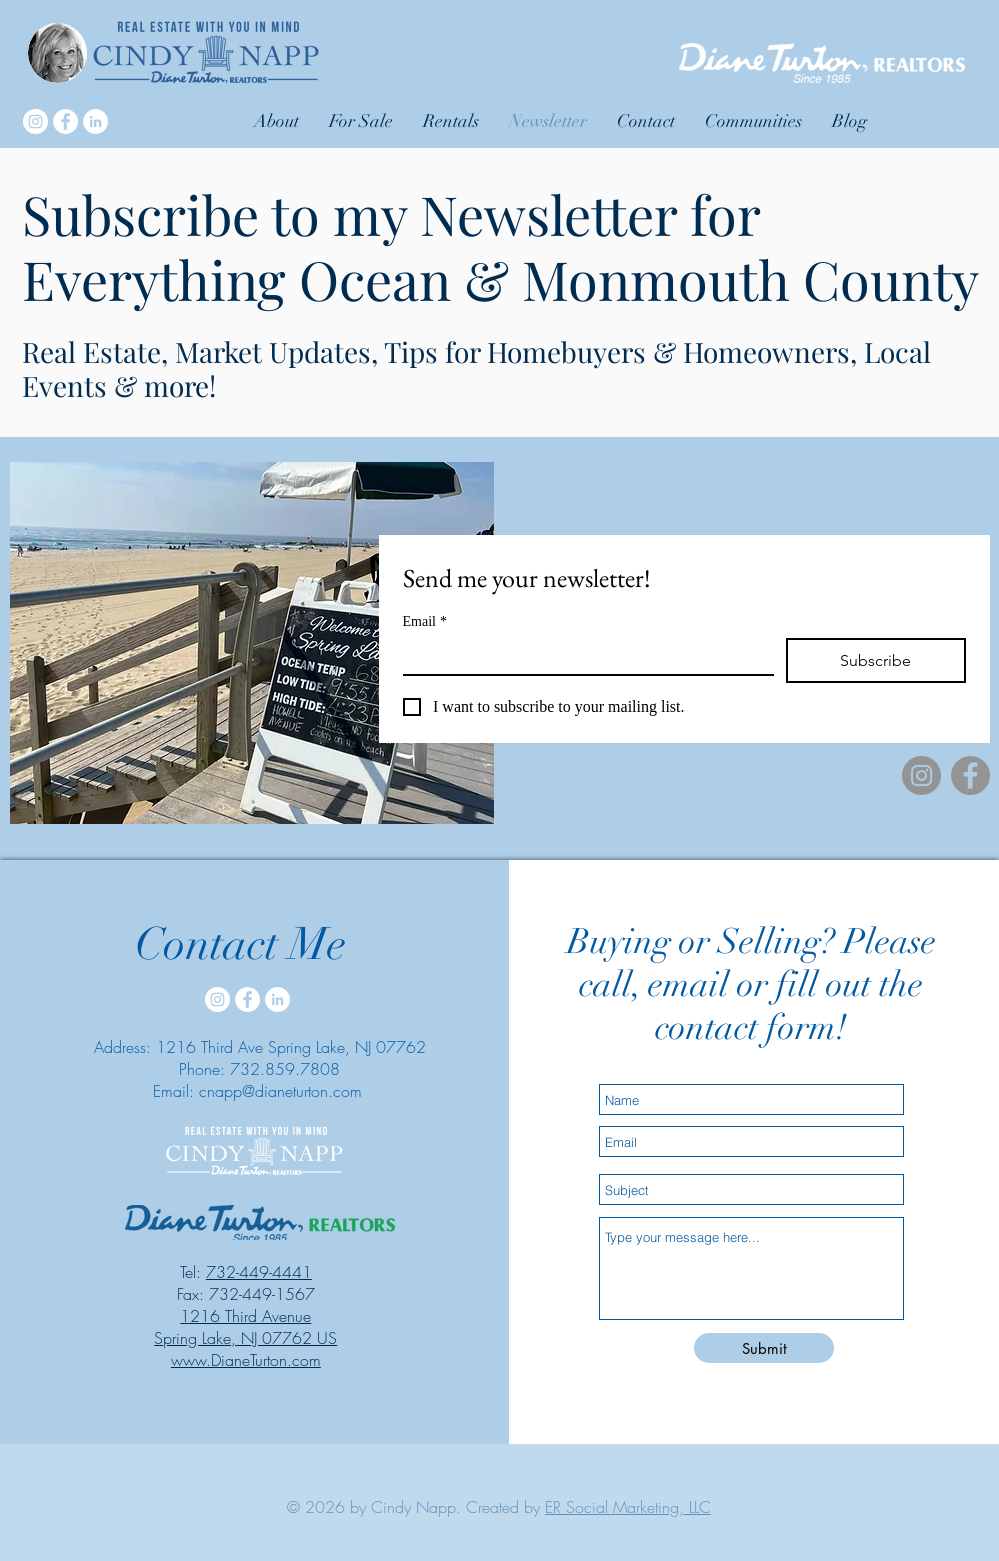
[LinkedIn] (95, 121)
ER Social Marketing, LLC (628, 1507)
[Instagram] (35, 121)
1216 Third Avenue (245, 1316)
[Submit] (764, 1348)
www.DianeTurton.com (246, 1360)
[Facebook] (65, 121)
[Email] (582, 656)
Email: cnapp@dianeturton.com (257, 1091)
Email (425, 621)
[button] (753, 121)
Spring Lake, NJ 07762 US (245, 1338)
